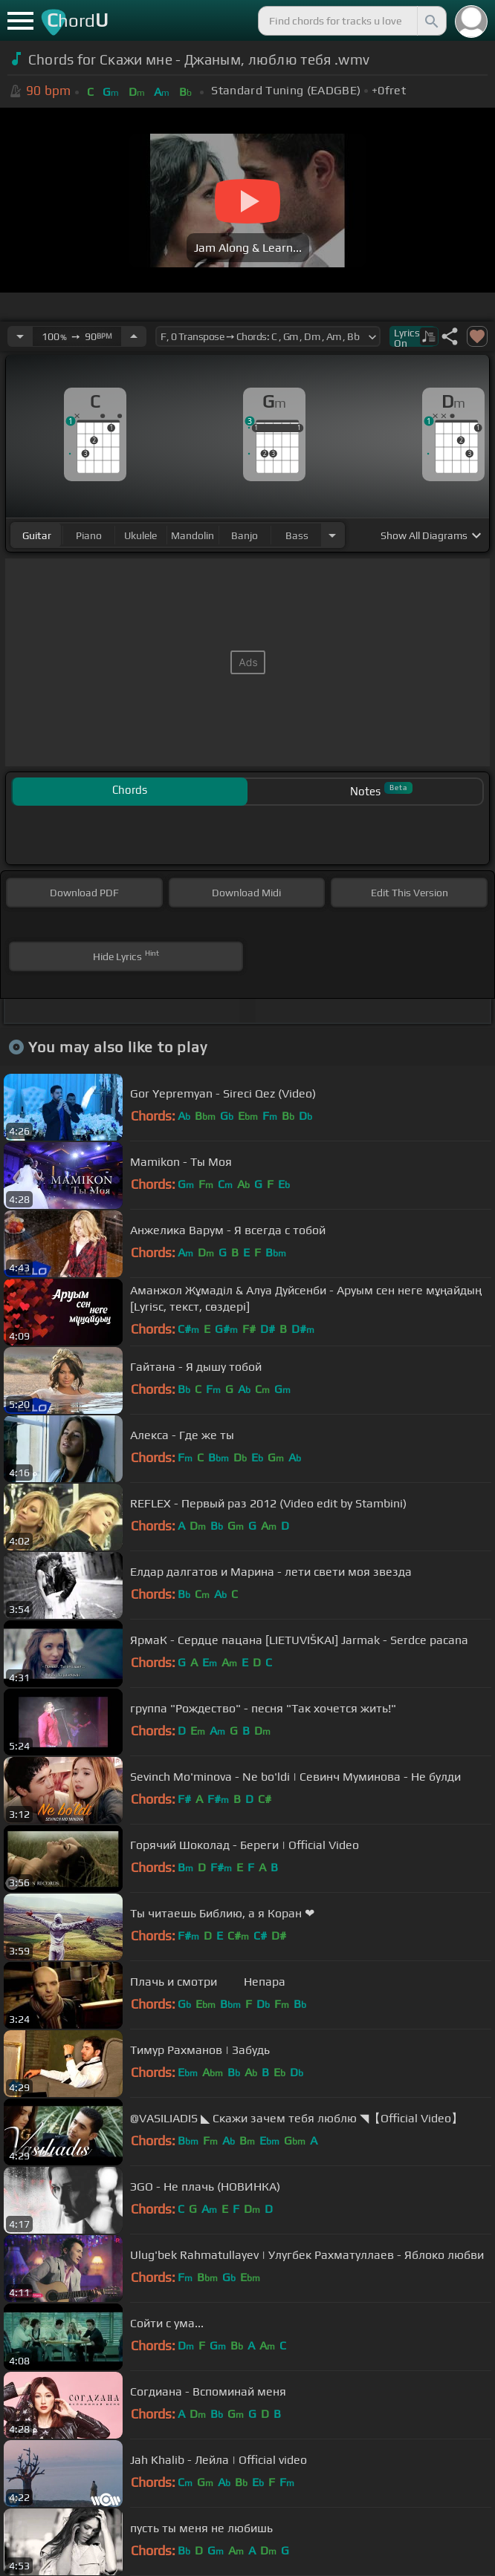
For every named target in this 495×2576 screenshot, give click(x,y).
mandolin (192, 535)
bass (296, 535)
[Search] (430, 21)
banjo (244, 535)
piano (89, 535)
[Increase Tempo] (133, 336)
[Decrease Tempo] (20, 336)
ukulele (140, 535)
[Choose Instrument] (332, 535)
